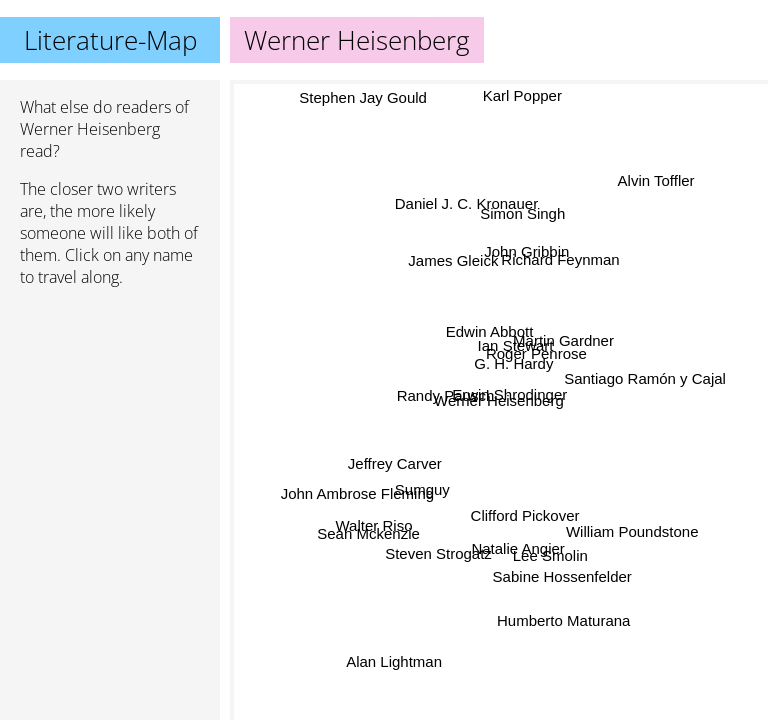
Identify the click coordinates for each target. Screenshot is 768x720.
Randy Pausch (448, 389)
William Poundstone (631, 533)
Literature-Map (110, 40)
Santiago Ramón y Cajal (645, 371)
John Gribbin (526, 252)
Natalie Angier (521, 546)
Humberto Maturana (564, 619)
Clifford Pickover (524, 515)
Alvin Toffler (654, 181)
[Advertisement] (110, 409)
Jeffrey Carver (394, 463)
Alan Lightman (396, 664)
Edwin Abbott (489, 331)
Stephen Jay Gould (366, 96)
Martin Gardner (564, 341)
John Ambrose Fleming (356, 486)
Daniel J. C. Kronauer (469, 200)
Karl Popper (522, 97)
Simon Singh (520, 214)
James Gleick (447, 265)
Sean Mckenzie (367, 529)
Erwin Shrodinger (507, 395)
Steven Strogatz (441, 556)
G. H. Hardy (512, 363)
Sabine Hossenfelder (562, 576)
